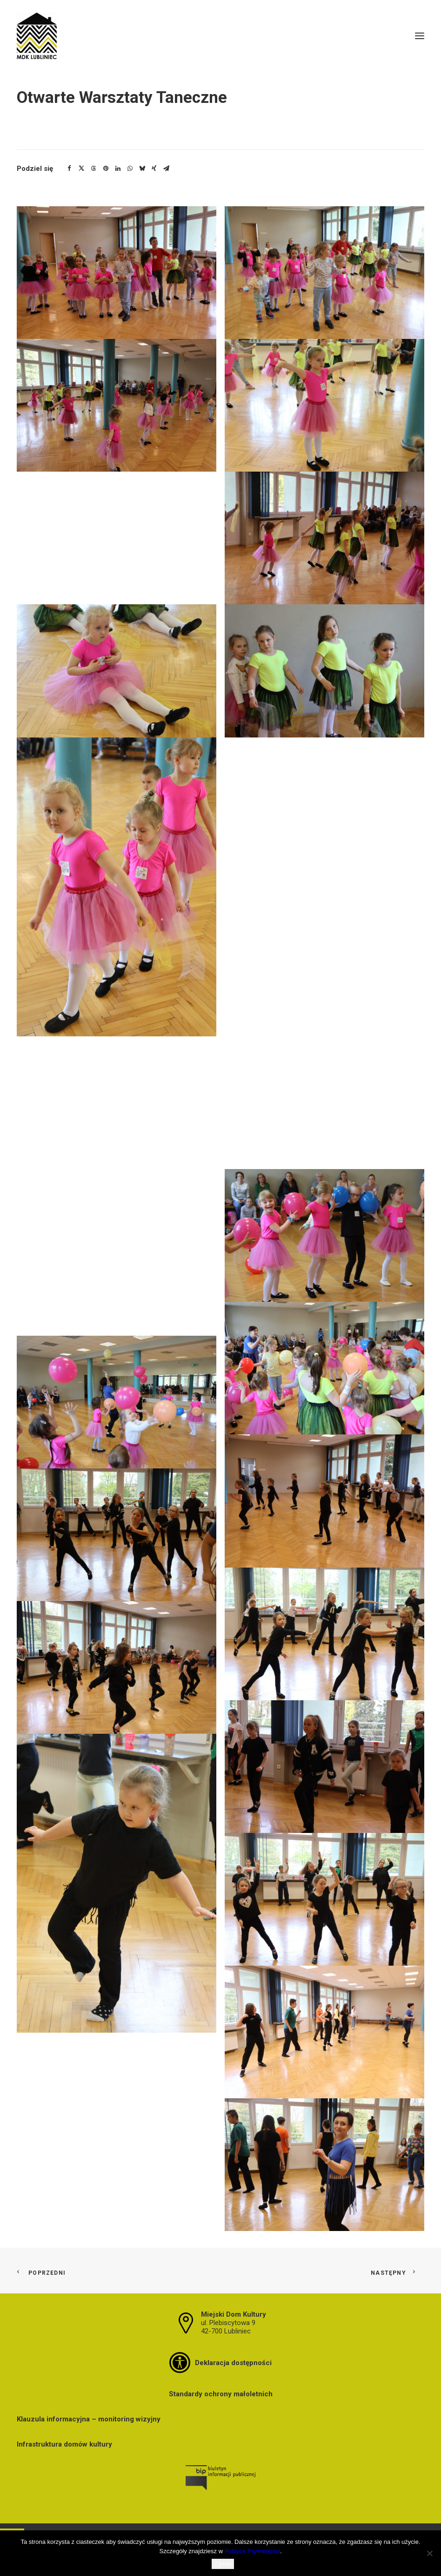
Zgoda (223, 2563)
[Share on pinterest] (105, 168)
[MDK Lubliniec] (220, 36)
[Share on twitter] (81, 168)
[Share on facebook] (69, 168)
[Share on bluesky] (141, 168)
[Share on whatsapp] (129, 168)
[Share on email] (166, 168)
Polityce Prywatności (252, 2551)
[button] (419, 36)
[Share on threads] (93, 168)
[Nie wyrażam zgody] (429, 2553)
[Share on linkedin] (117, 168)
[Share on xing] (154, 168)
